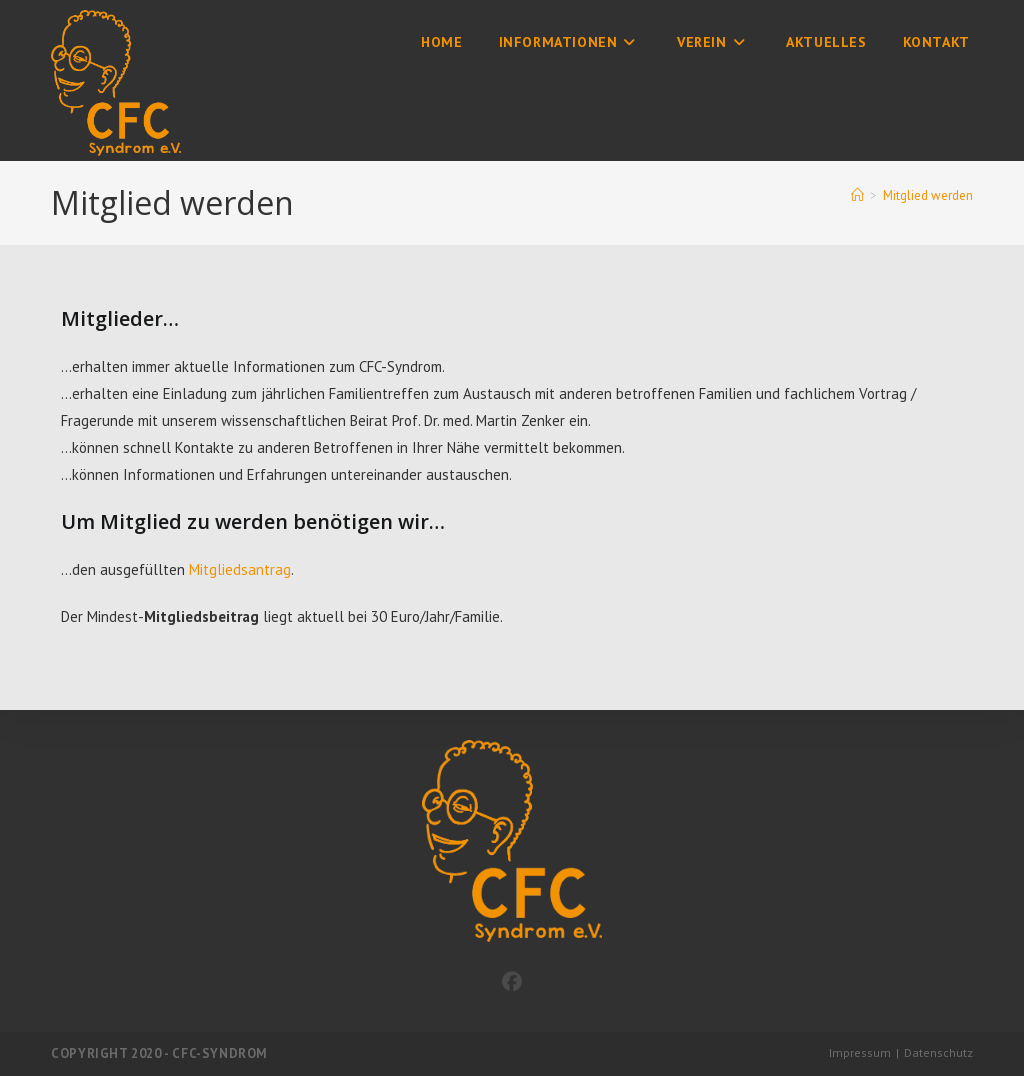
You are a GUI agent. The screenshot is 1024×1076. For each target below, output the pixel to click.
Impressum (860, 1052)
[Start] (857, 195)
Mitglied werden (928, 195)
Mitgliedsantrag (240, 569)
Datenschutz (938, 1052)
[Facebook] (512, 982)
